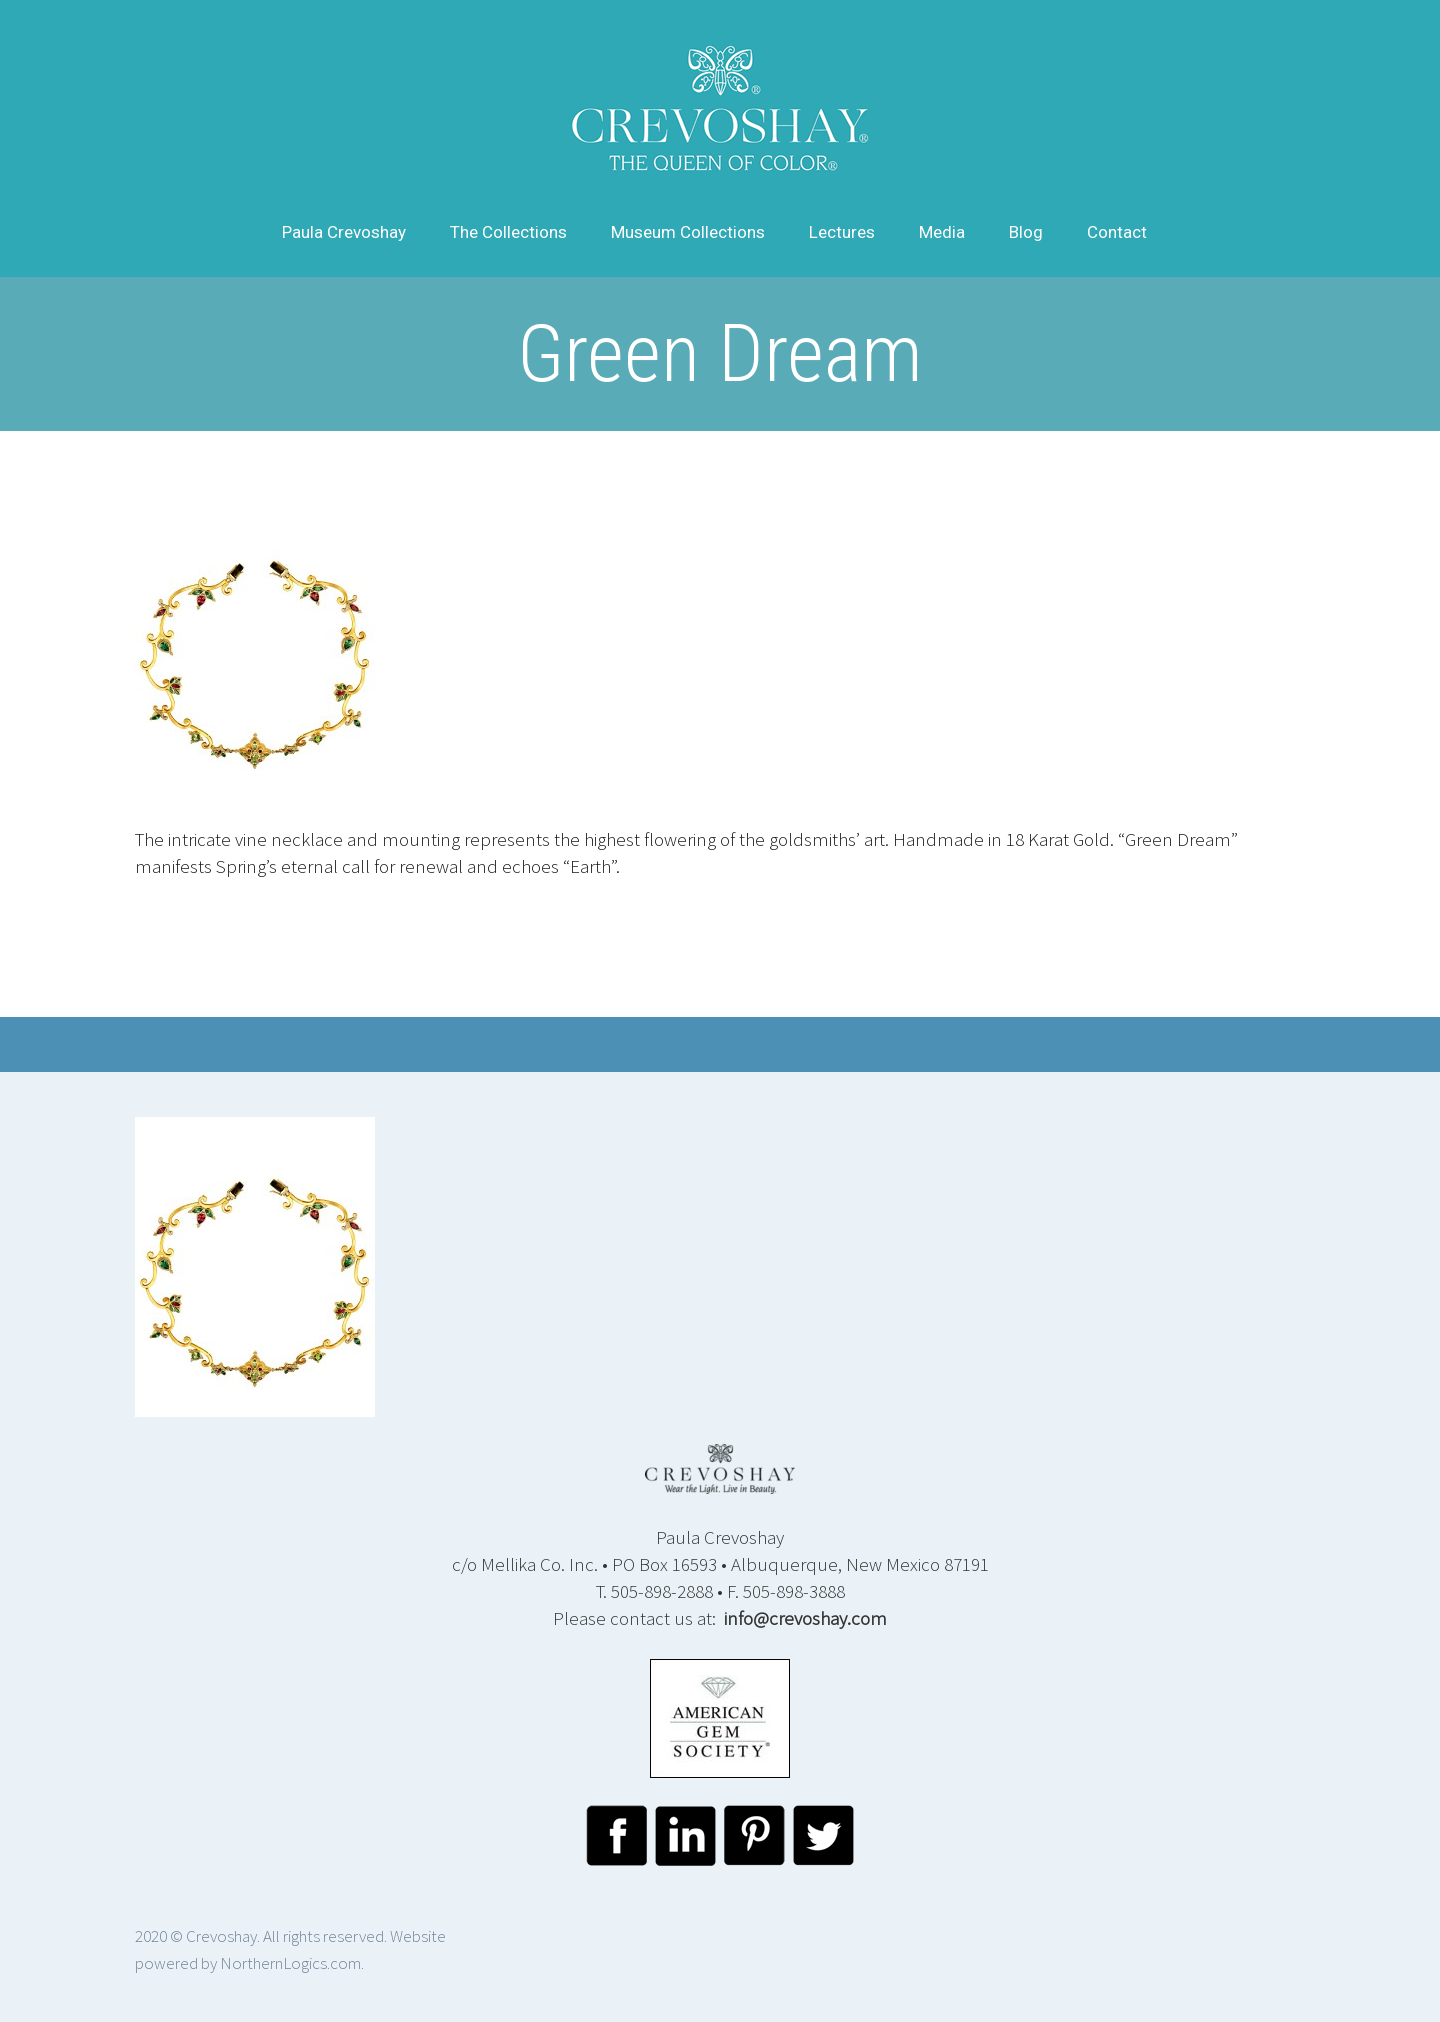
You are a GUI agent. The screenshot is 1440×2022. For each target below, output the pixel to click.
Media (942, 232)
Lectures (842, 232)
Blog (1026, 232)
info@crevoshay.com (805, 1618)
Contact (1117, 232)
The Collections (508, 232)
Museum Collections (688, 232)
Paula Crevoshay (344, 232)
